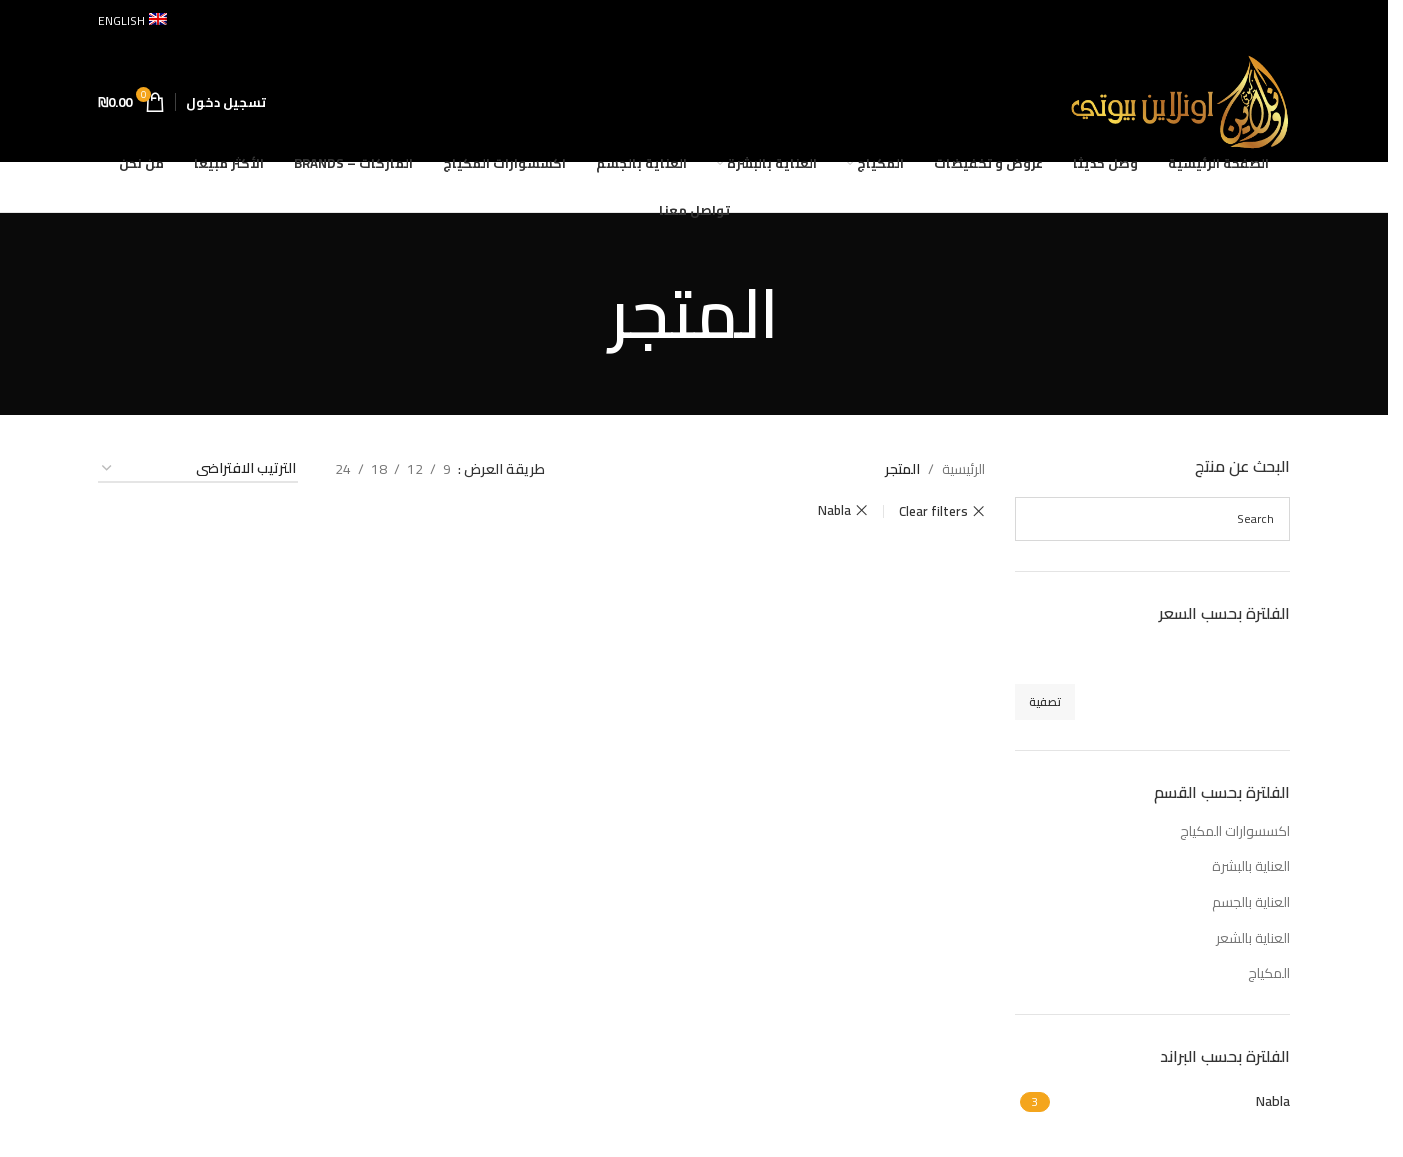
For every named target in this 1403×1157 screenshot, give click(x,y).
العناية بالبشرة (1251, 866)
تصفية (1045, 701)
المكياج (1269, 973)
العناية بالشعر (1253, 938)
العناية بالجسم (1251, 902)
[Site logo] (1180, 101)
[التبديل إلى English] (132, 21)
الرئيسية (963, 469)
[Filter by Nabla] (1173, 1102)
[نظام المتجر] (198, 469)
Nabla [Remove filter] (834, 510)
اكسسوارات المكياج (1235, 831)
